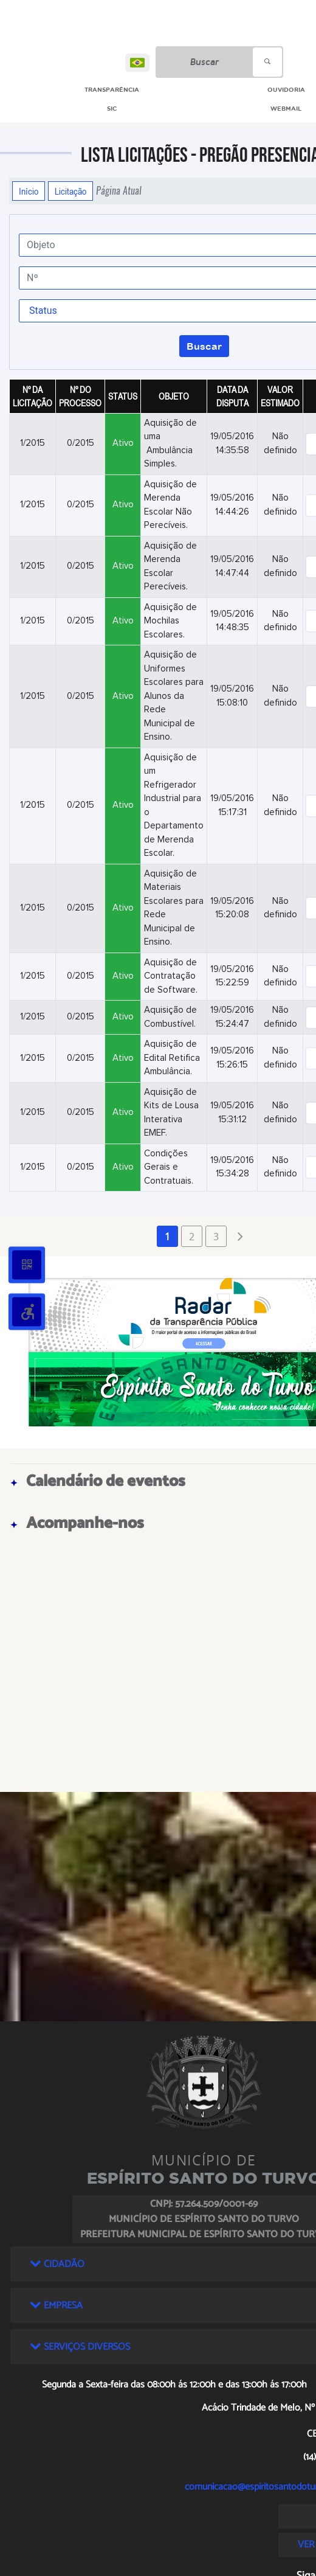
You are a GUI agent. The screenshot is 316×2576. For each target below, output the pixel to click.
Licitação (70, 191)
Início (28, 191)
